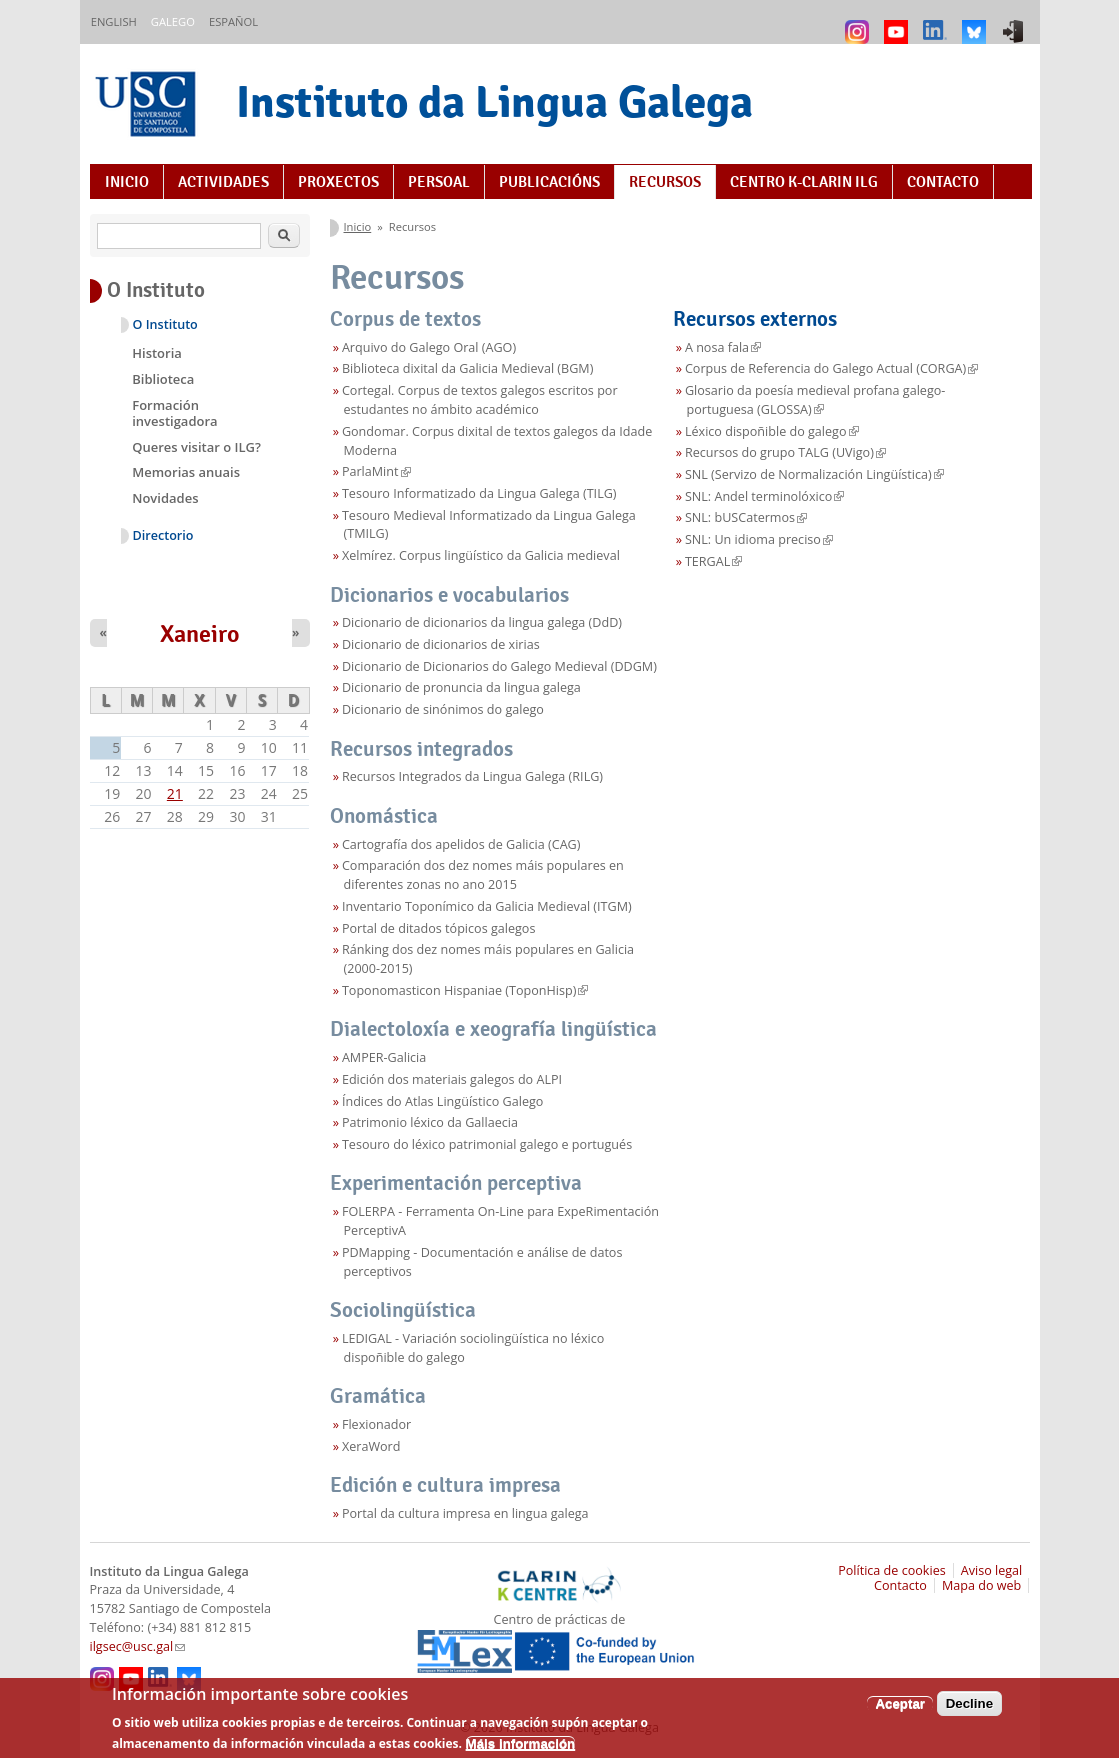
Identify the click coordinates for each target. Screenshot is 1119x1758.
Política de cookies (892, 1570)
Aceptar (900, 1710)
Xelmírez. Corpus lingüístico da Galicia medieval (481, 555)
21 (175, 793)
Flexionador (376, 1424)
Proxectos (338, 182)
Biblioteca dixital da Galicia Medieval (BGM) (468, 368)
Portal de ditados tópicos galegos (439, 928)
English (114, 21)
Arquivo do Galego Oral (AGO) (429, 347)
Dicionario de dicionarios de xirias (441, 644)
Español (233, 21)
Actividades (223, 182)
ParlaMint (376, 471)
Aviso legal (992, 1570)
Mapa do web (981, 1585)
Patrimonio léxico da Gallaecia (430, 1122)
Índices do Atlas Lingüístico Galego (443, 1101)
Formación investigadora (174, 413)
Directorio (163, 535)
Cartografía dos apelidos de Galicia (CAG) (461, 844)
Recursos (665, 182)
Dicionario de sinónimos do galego (443, 709)
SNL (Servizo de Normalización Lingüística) (814, 474)
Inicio (127, 182)
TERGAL (713, 561)
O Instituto (165, 324)
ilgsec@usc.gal (138, 1646)
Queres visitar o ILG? (196, 447)
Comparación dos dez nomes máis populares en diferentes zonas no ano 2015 (483, 875)
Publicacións (549, 182)
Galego (173, 21)
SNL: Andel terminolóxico (764, 496)
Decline (969, 1710)
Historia (157, 353)
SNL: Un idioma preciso (759, 539)
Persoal (439, 182)
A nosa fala (723, 347)
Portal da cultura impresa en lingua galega (465, 1513)
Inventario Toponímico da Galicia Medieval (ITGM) (487, 906)
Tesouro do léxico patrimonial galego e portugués (487, 1144)
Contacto (943, 182)
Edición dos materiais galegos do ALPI (452, 1079)
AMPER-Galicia (384, 1057)
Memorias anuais (186, 472)
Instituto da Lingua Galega (494, 101)
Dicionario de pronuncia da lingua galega (461, 687)
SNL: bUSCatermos (746, 517)
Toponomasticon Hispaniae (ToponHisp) (465, 990)
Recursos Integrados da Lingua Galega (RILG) (472, 776)
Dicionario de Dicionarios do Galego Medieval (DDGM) (499, 666)
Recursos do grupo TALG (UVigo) (785, 452)
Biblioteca (163, 379)
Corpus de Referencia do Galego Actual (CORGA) (831, 368)
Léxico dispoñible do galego (772, 431)
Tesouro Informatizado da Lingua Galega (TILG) (479, 493)
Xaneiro (200, 634)
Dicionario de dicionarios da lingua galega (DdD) (482, 622)
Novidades (165, 498)
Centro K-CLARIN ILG (804, 182)
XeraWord (371, 1446)
